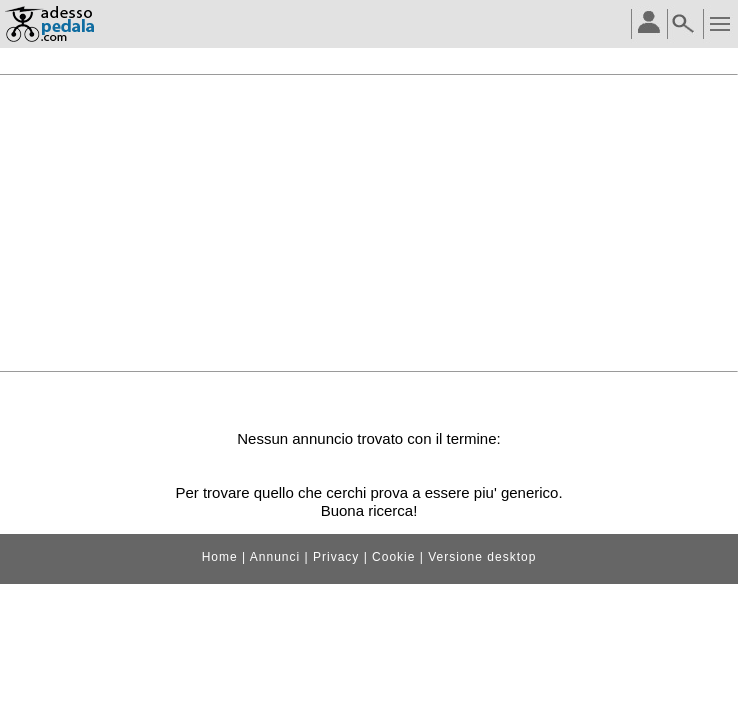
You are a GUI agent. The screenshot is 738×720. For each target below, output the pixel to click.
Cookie (393, 557)
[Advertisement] (369, 223)
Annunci (275, 557)
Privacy (336, 557)
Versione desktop (482, 557)
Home (220, 557)
